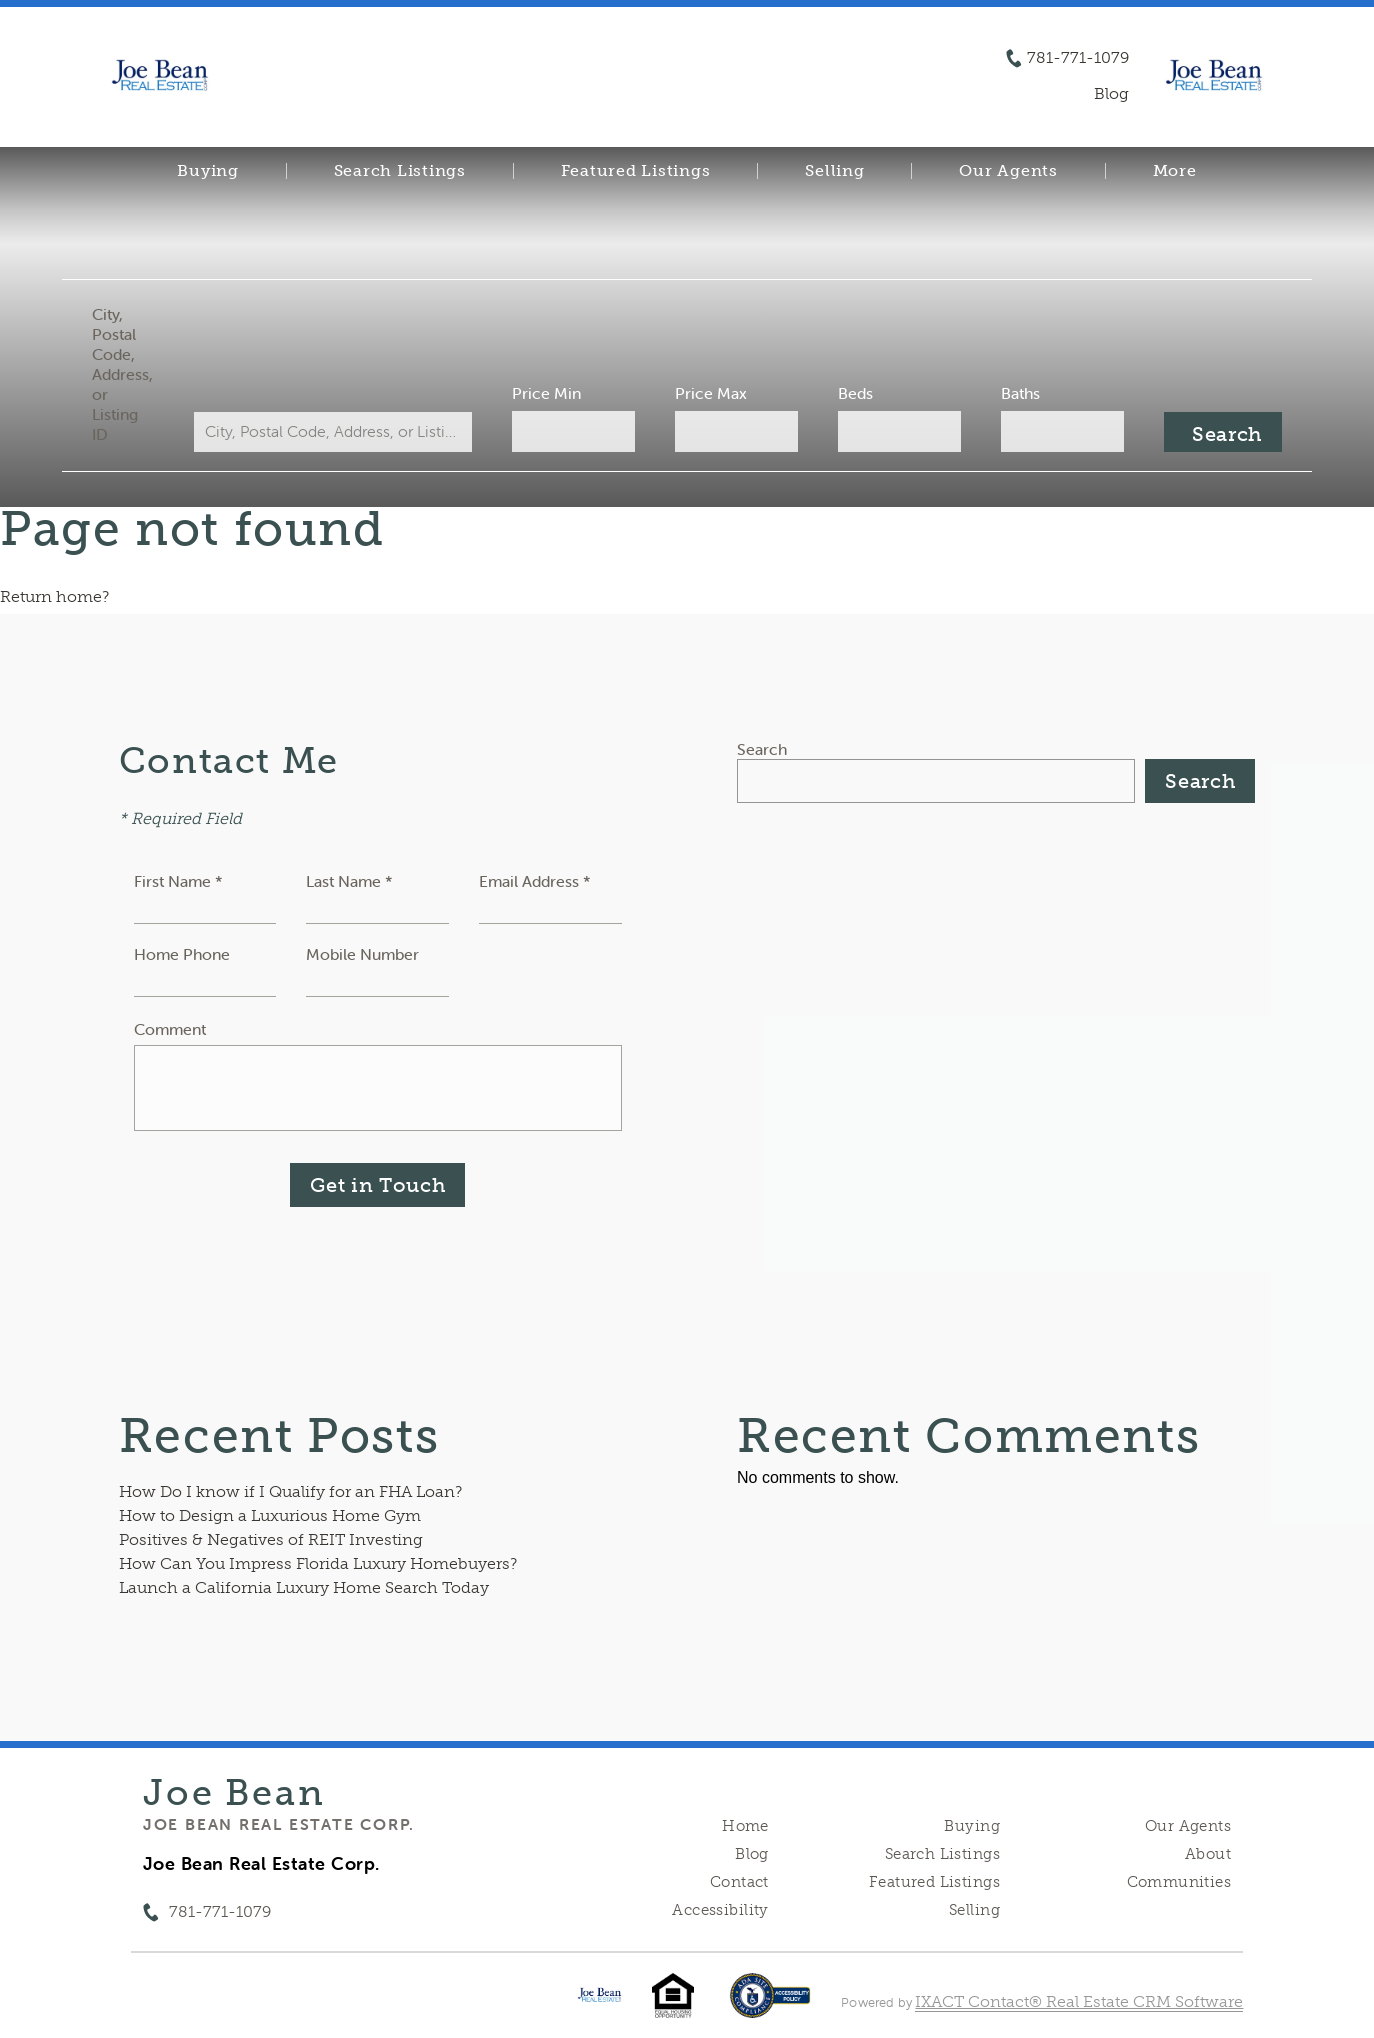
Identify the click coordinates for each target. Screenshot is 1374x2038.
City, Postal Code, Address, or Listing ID (122, 374)
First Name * (178, 881)
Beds (855, 393)
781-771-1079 (1078, 58)
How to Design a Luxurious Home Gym (270, 1515)
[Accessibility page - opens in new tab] (770, 2005)
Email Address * (535, 881)
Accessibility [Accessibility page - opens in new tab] (720, 1910)
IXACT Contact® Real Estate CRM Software (1079, 2001)
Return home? (54, 596)
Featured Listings (636, 171)
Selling (834, 171)
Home (745, 1826)
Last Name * (349, 881)
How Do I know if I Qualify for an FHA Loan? (290, 1491)
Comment (170, 1029)
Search (762, 749)
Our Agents (1008, 171)
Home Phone (182, 954)
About (1208, 1854)
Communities (1179, 1882)
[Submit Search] (1223, 432)
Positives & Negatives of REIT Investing (271, 1539)
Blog (752, 1854)
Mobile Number (362, 954)
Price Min (546, 393)
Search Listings (400, 171)
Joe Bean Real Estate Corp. (279, 1824)
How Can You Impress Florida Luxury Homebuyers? (318, 1563)
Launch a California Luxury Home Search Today (304, 1587)
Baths (1020, 393)
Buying (208, 171)
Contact (739, 1882)
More (1175, 171)
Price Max (711, 393)
